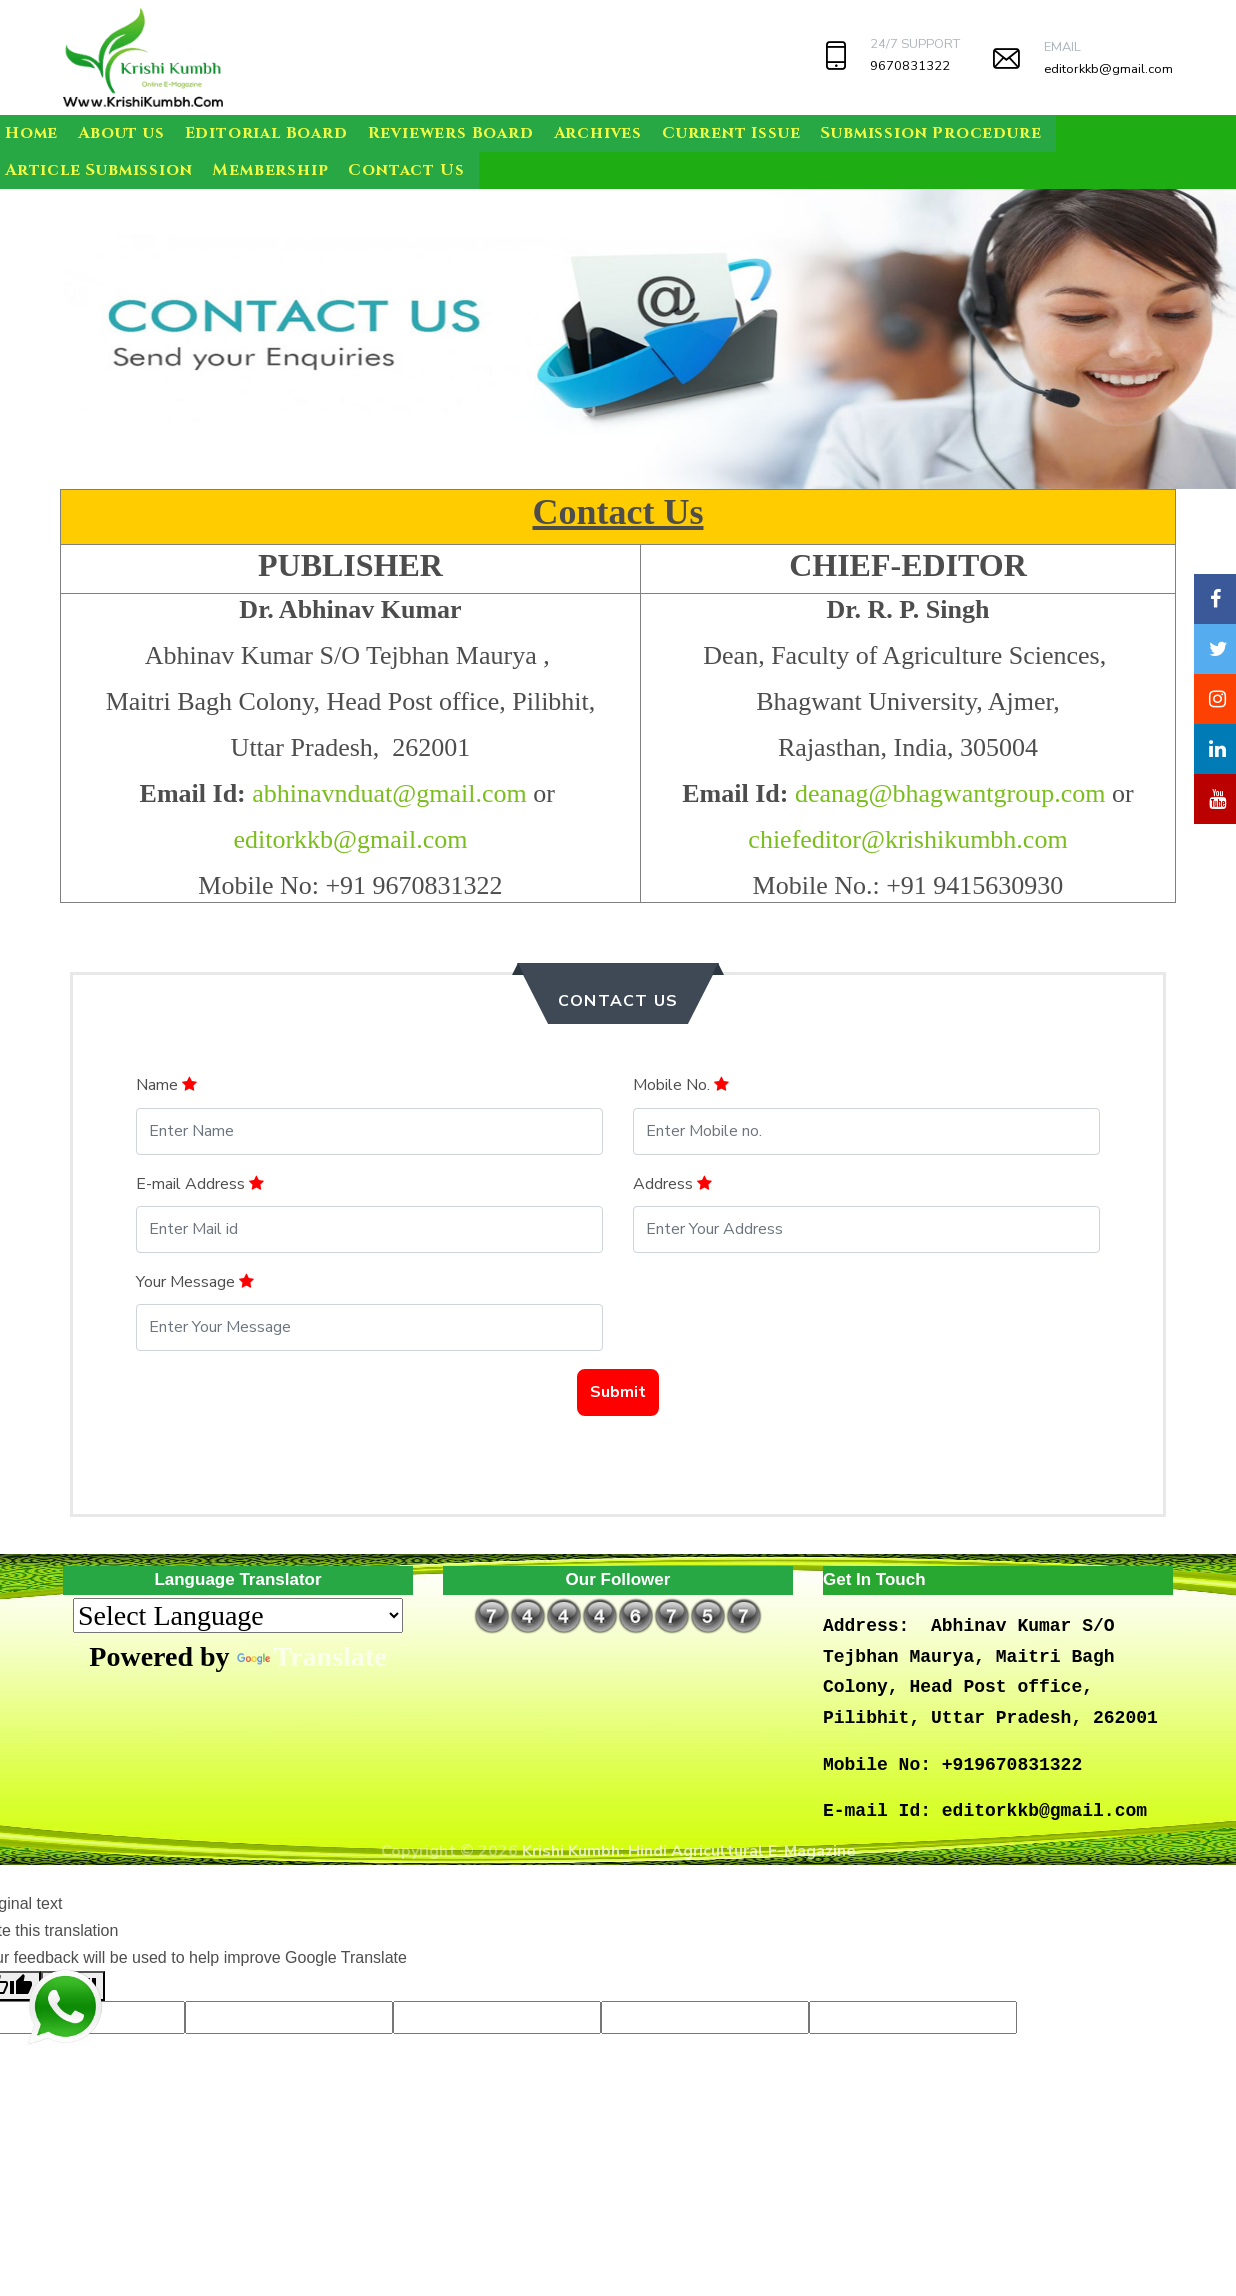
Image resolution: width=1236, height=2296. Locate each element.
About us (121, 133)
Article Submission (98, 170)
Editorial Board (266, 133)
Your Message (195, 1282)
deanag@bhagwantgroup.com (950, 793)
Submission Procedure (930, 133)
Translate (312, 1656)
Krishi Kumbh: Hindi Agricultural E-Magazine (689, 1851)
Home (31, 133)
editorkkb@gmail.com (1108, 69)
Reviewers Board (451, 133)
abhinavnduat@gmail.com (389, 793)
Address (672, 1184)
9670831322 (910, 66)
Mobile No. (681, 1085)
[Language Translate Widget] (238, 1615)
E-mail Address (200, 1184)
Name (166, 1085)
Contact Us (406, 170)
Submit (618, 1392)
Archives (598, 133)
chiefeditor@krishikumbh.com (907, 839)
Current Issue (731, 133)
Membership (270, 170)
